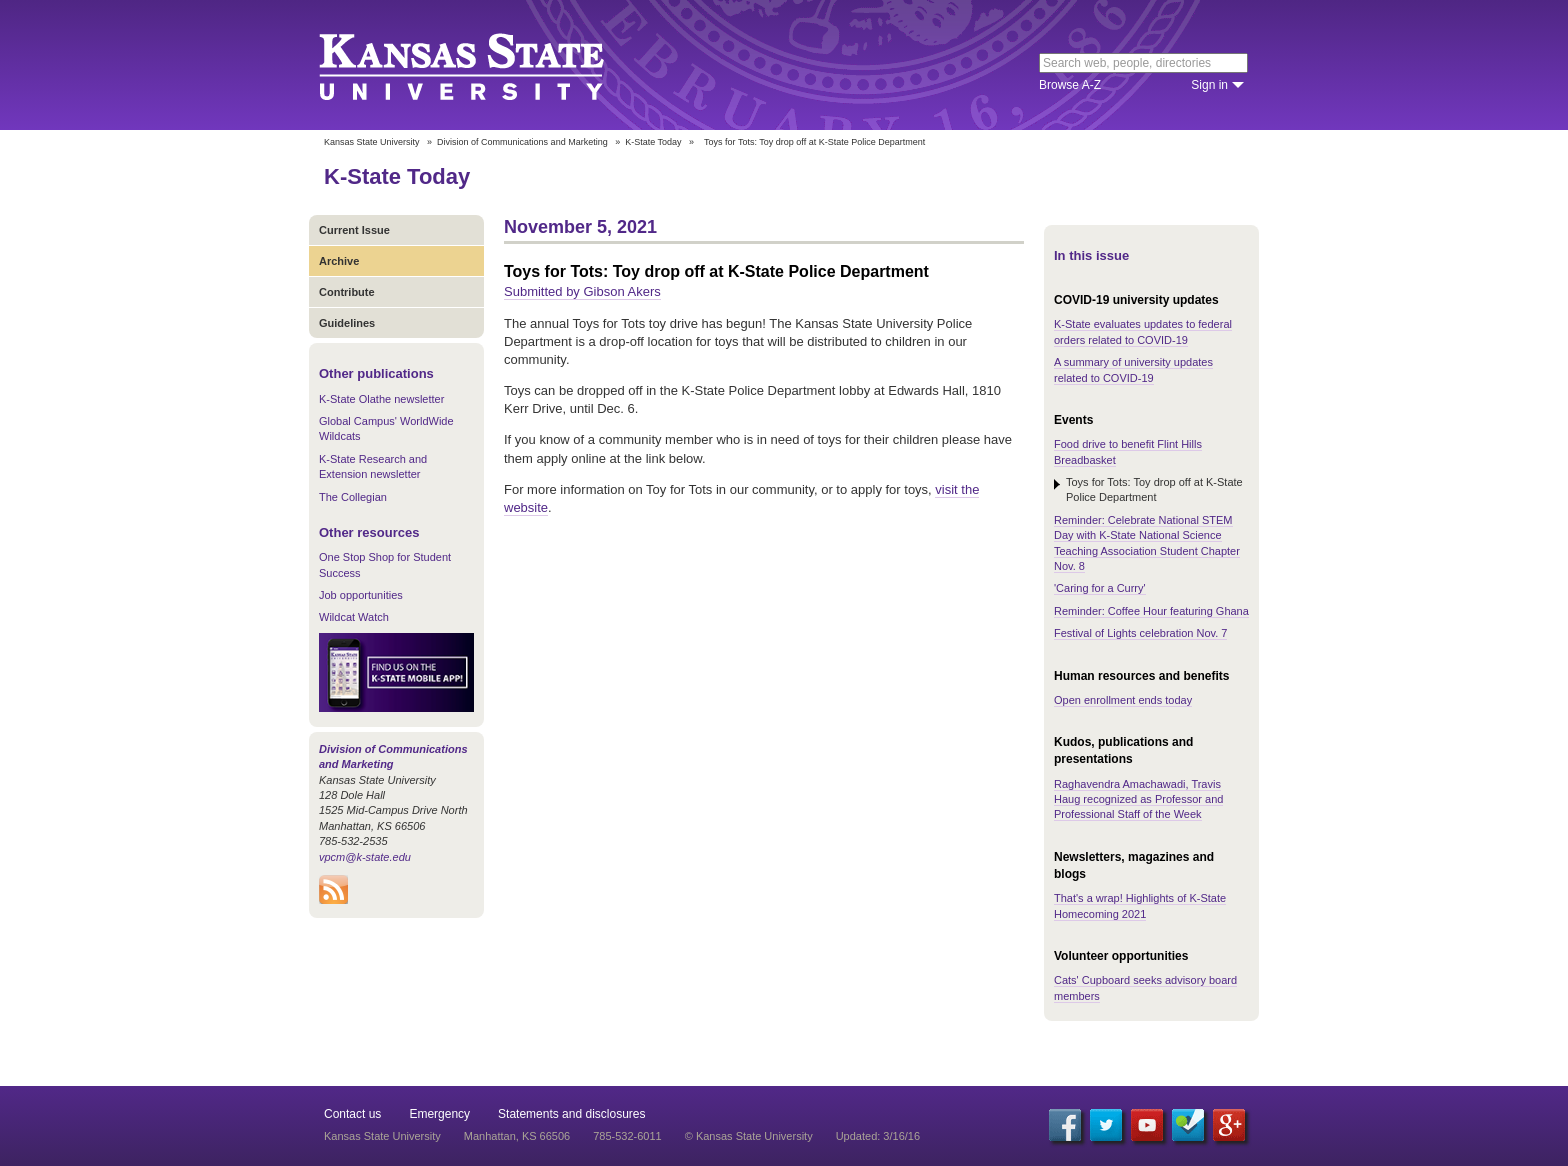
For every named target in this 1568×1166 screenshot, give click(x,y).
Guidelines (347, 323)
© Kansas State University (749, 1136)
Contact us (352, 1114)
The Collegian (353, 497)
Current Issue (354, 230)
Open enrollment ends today (1123, 700)
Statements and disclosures (571, 1114)
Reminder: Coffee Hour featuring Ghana (1151, 611)
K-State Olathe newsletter (381, 399)
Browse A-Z (1070, 85)
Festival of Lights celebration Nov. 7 (1140, 633)
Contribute (347, 292)
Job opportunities (361, 595)
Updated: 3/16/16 (878, 1136)
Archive (339, 261)
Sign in (1209, 85)
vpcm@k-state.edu (365, 857)
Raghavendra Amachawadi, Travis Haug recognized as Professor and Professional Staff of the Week (1138, 799)
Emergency (439, 1114)
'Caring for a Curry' (1100, 588)
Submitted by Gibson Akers (582, 291)
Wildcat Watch (354, 617)
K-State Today (653, 142)
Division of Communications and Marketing (522, 142)
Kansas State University (486, 65)
